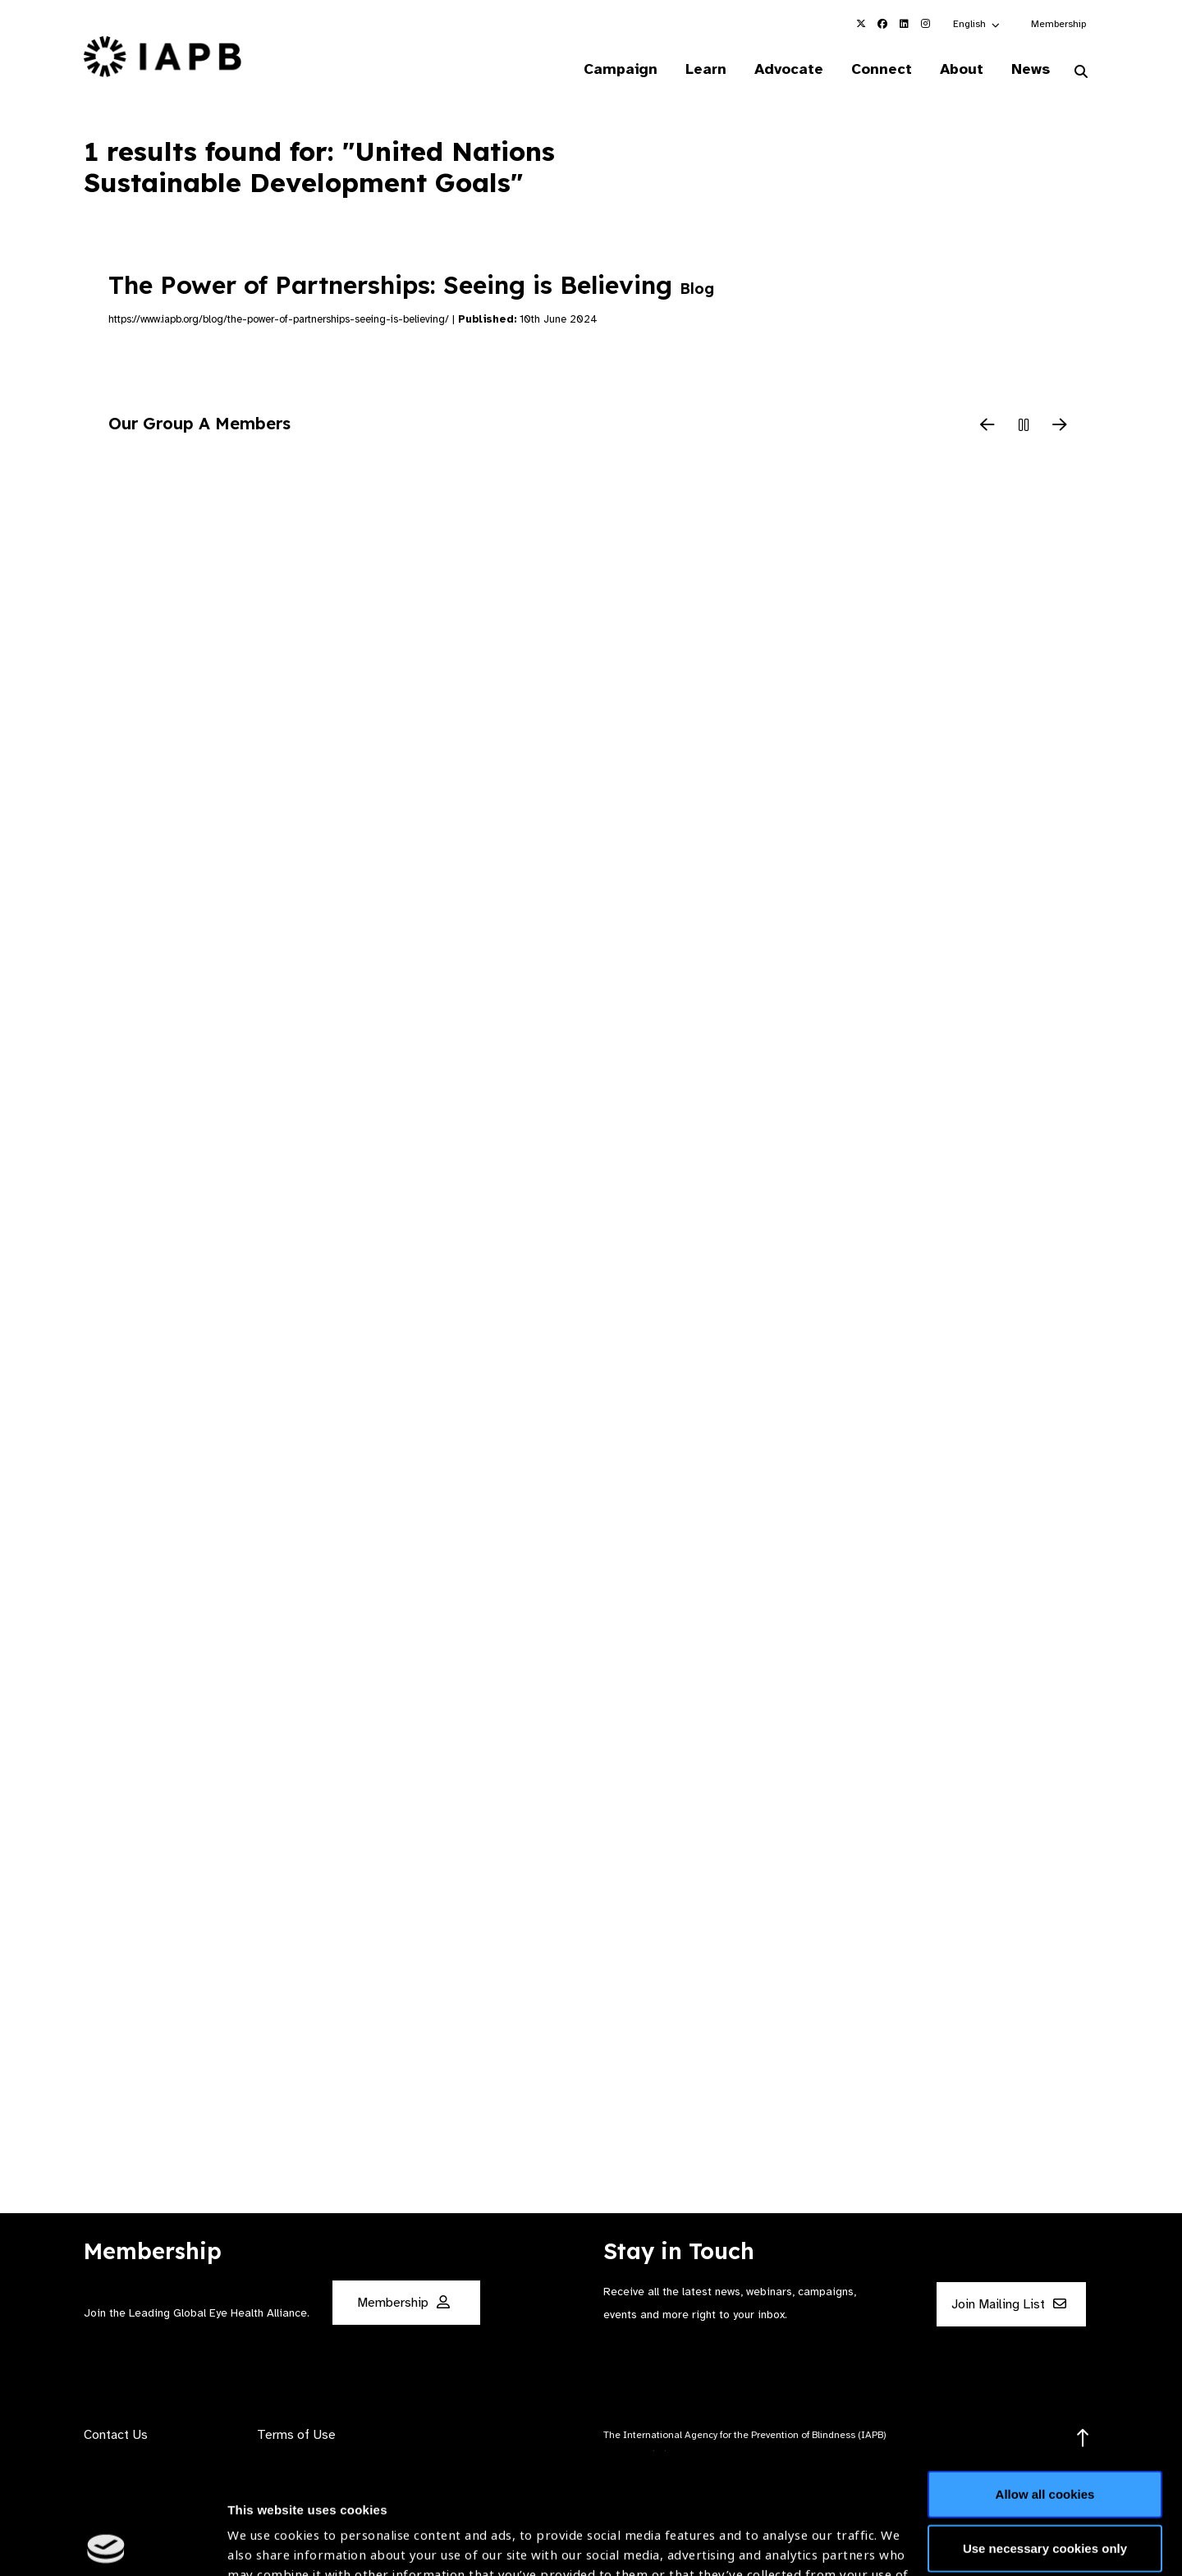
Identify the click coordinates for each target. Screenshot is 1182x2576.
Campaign (620, 69)
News (1030, 69)
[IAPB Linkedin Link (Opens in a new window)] (903, 23)
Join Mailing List (1008, 2304)
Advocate (788, 69)
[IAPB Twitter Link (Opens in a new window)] (861, 23)
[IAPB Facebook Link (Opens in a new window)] (882, 23)
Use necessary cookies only (1045, 2427)
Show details (265, 2527)
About (961, 69)
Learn (705, 69)
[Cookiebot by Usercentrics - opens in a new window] (106, 2544)
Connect (881, 69)
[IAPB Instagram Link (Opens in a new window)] (925, 23)
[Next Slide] (1059, 426)
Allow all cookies (1045, 2374)
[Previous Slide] (987, 426)
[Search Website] (1081, 72)
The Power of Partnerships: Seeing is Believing (411, 284)
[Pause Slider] (1023, 426)
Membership (1058, 24)
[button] (977, 23)
